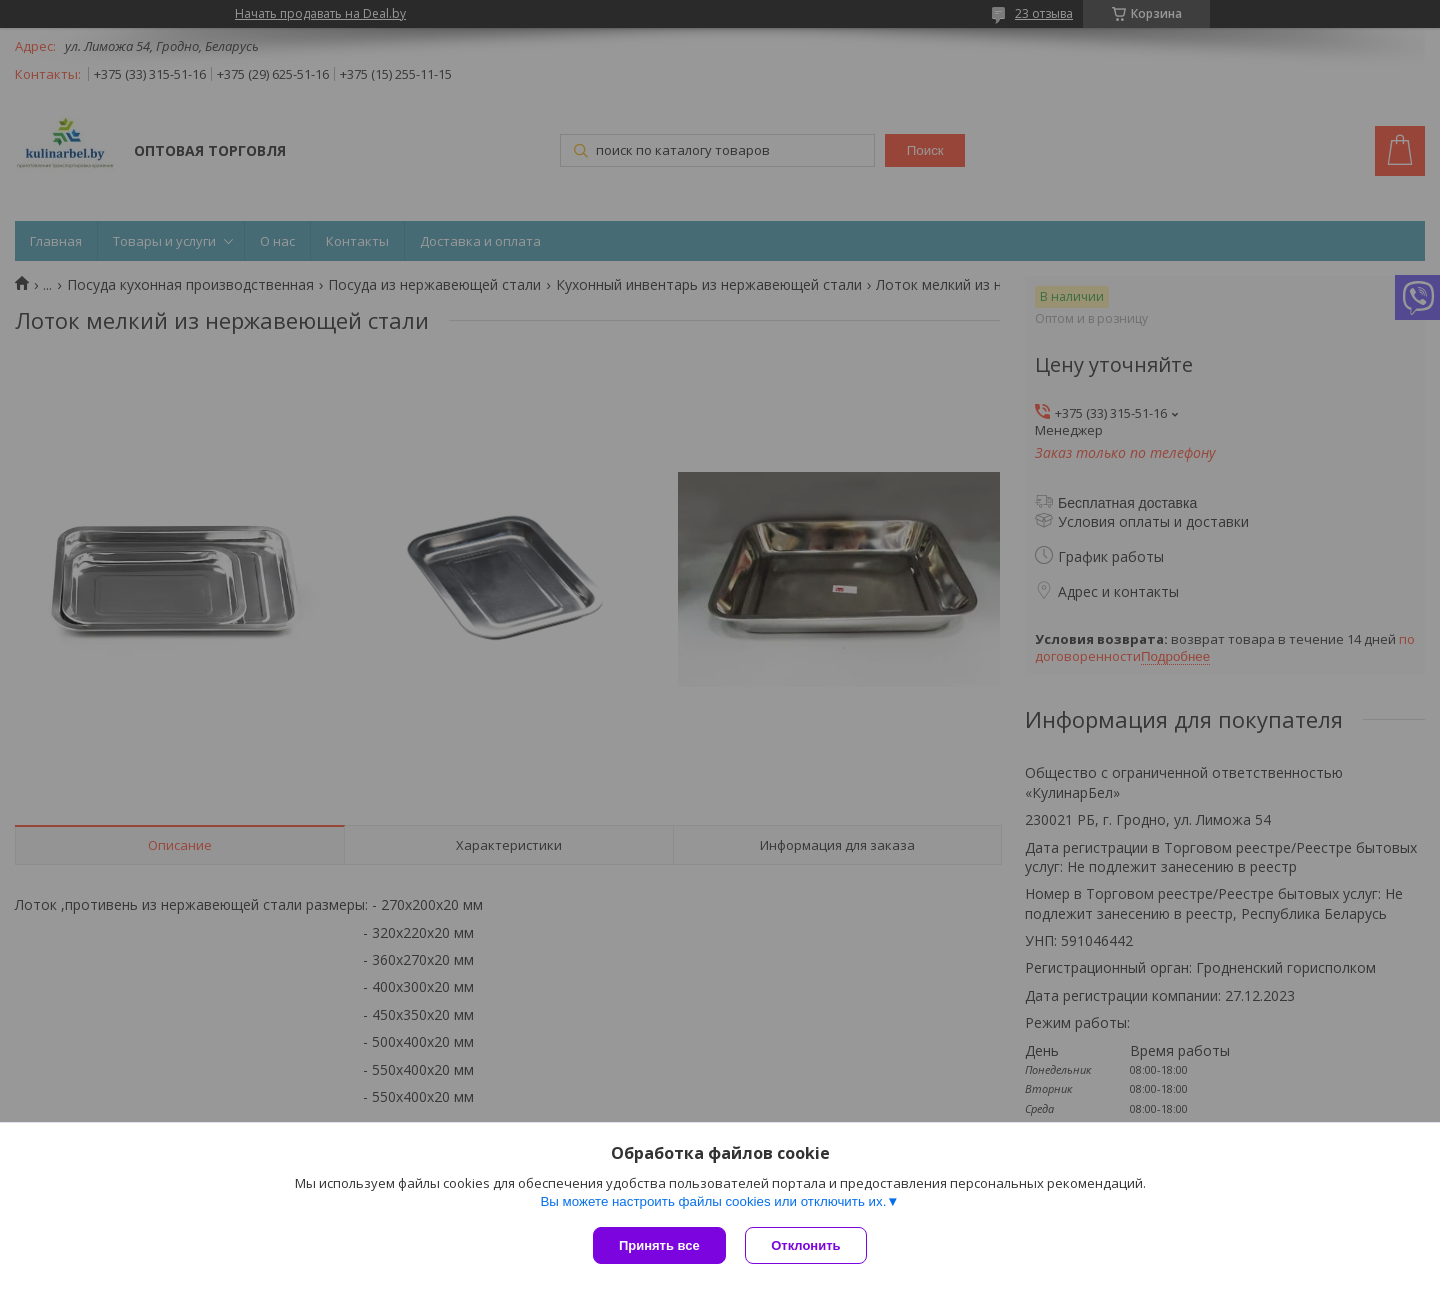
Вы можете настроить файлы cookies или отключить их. (713, 1201)
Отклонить (806, 1245)
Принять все (659, 1245)
